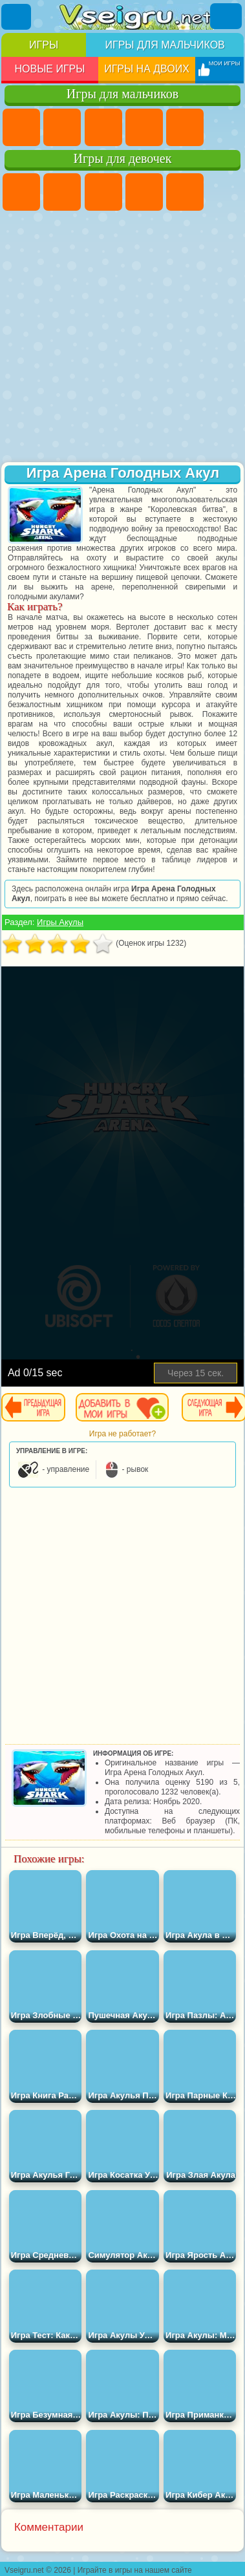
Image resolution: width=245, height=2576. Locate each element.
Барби (144, 192)
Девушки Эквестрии (62, 192)
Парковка (21, 127)
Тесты (185, 192)
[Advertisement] (121, 338)
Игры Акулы (60, 922)
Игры (43, 44)
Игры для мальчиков (164, 44)
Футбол (62, 127)
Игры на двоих (146, 68)
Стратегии (103, 127)
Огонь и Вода (103, 192)
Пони (21, 192)
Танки (144, 127)
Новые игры (49, 68)
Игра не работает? (122, 1433)
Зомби (185, 127)
